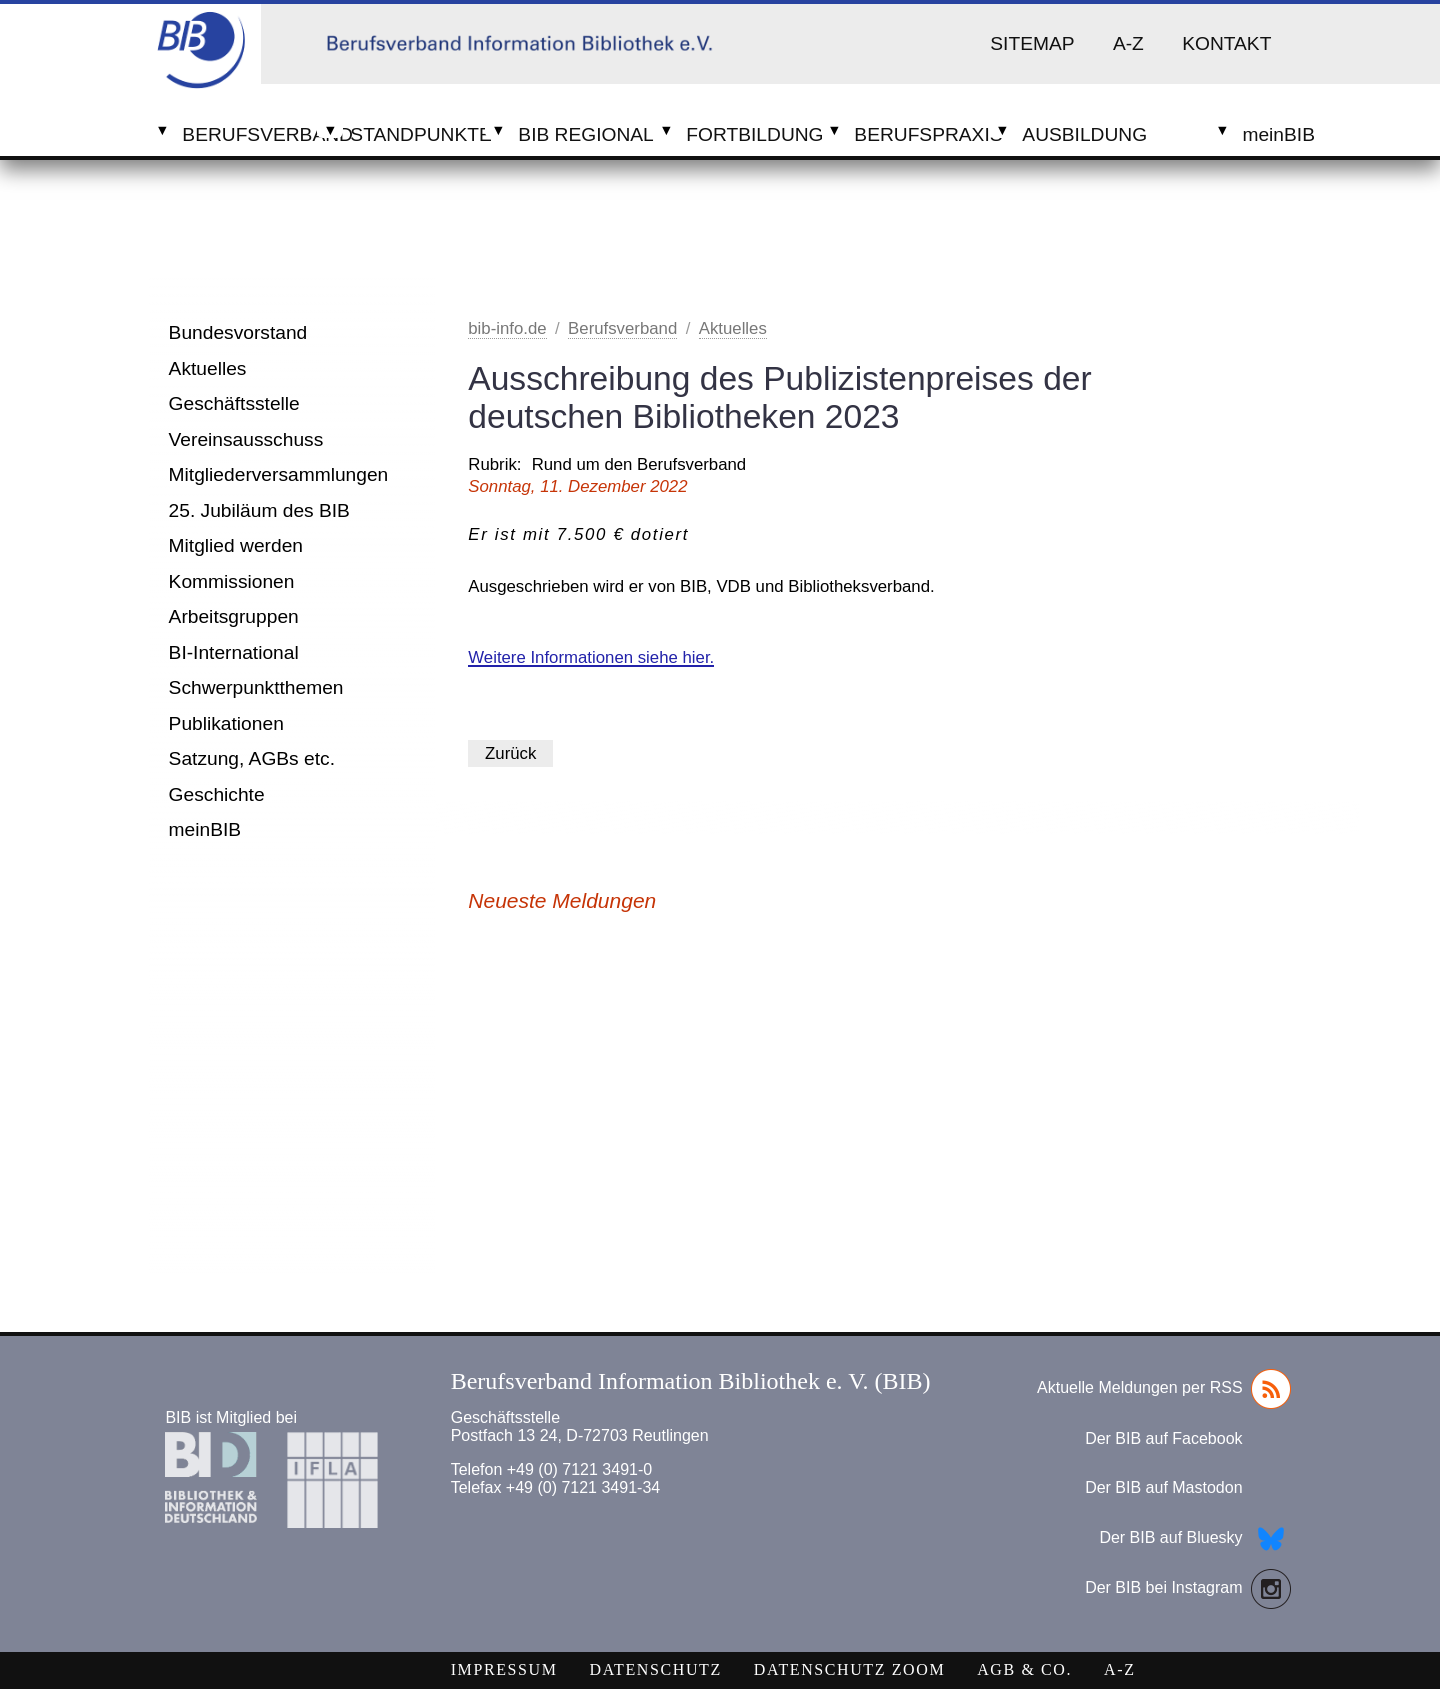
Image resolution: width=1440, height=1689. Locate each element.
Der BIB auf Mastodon (1163, 1487)
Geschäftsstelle (234, 403)
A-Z (1128, 43)
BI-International (234, 652)
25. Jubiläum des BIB (259, 510)
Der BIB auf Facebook (1163, 1438)
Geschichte (217, 794)
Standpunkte (417, 134)
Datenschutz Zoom (849, 1669)
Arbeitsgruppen (234, 616)
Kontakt (1226, 43)
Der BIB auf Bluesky (1194, 1539)
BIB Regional (585, 134)
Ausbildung (1084, 134)
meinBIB (205, 829)
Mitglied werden (236, 545)
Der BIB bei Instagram (1187, 1589)
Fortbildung (753, 134)
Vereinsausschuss (246, 439)
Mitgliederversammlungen (279, 474)
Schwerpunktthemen (256, 687)
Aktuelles (208, 368)
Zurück (510, 753)
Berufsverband (249, 134)
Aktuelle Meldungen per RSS (1163, 1389)
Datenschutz (656, 1669)
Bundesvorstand (238, 332)
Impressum (504, 1669)
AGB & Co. (1024, 1669)
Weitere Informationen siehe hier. (591, 657)
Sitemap (1032, 43)
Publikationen (226, 723)
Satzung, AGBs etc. (252, 758)
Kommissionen (232, 581)
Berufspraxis (921, 134)
